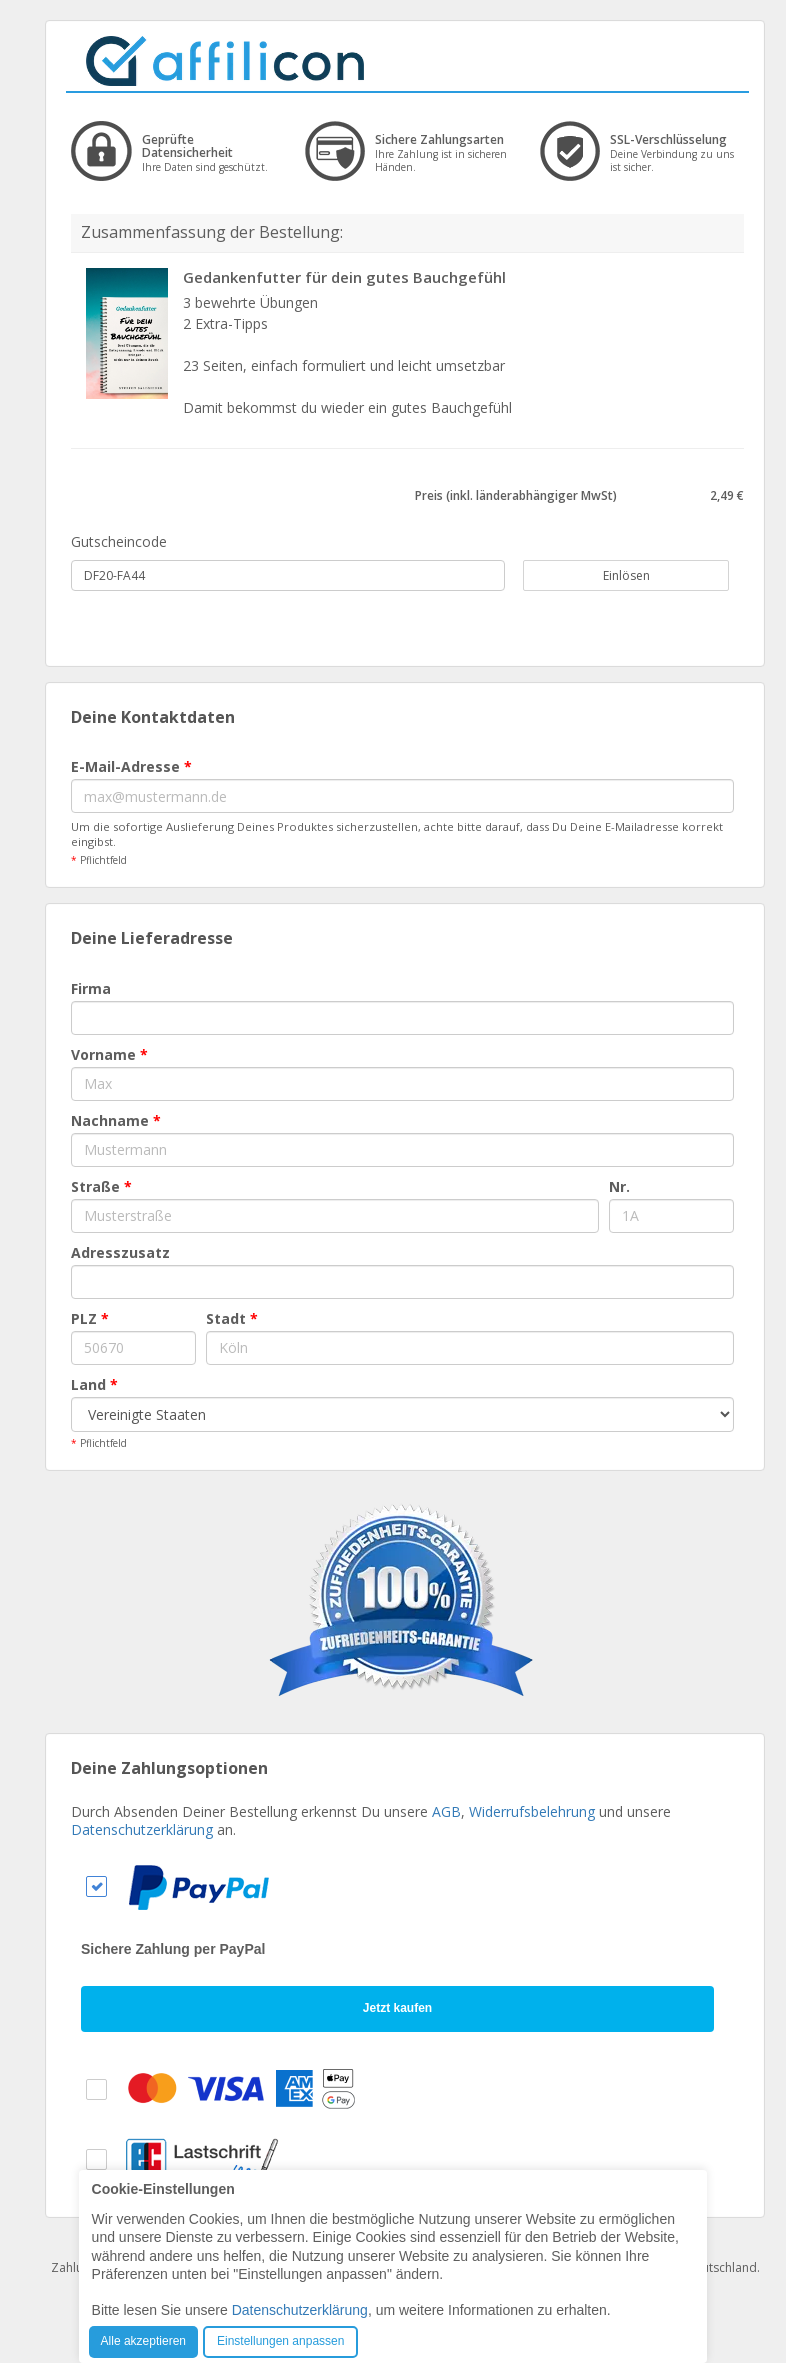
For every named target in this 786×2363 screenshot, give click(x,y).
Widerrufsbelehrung (532, 1811)
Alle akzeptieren (143, 2341)
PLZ (90, 1318)
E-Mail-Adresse (131, 766)
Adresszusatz (120, 1252)
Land (94, 1384)
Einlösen (615, 575)
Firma (91, 988)
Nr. (619, 1186)
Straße (101, 1186)
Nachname (116, 1120)
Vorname (109, 1054)
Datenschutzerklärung (142, 1829)
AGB (446, 1811)
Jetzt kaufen (397, 2008)
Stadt (232, 1318)
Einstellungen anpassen (280, 2341)
